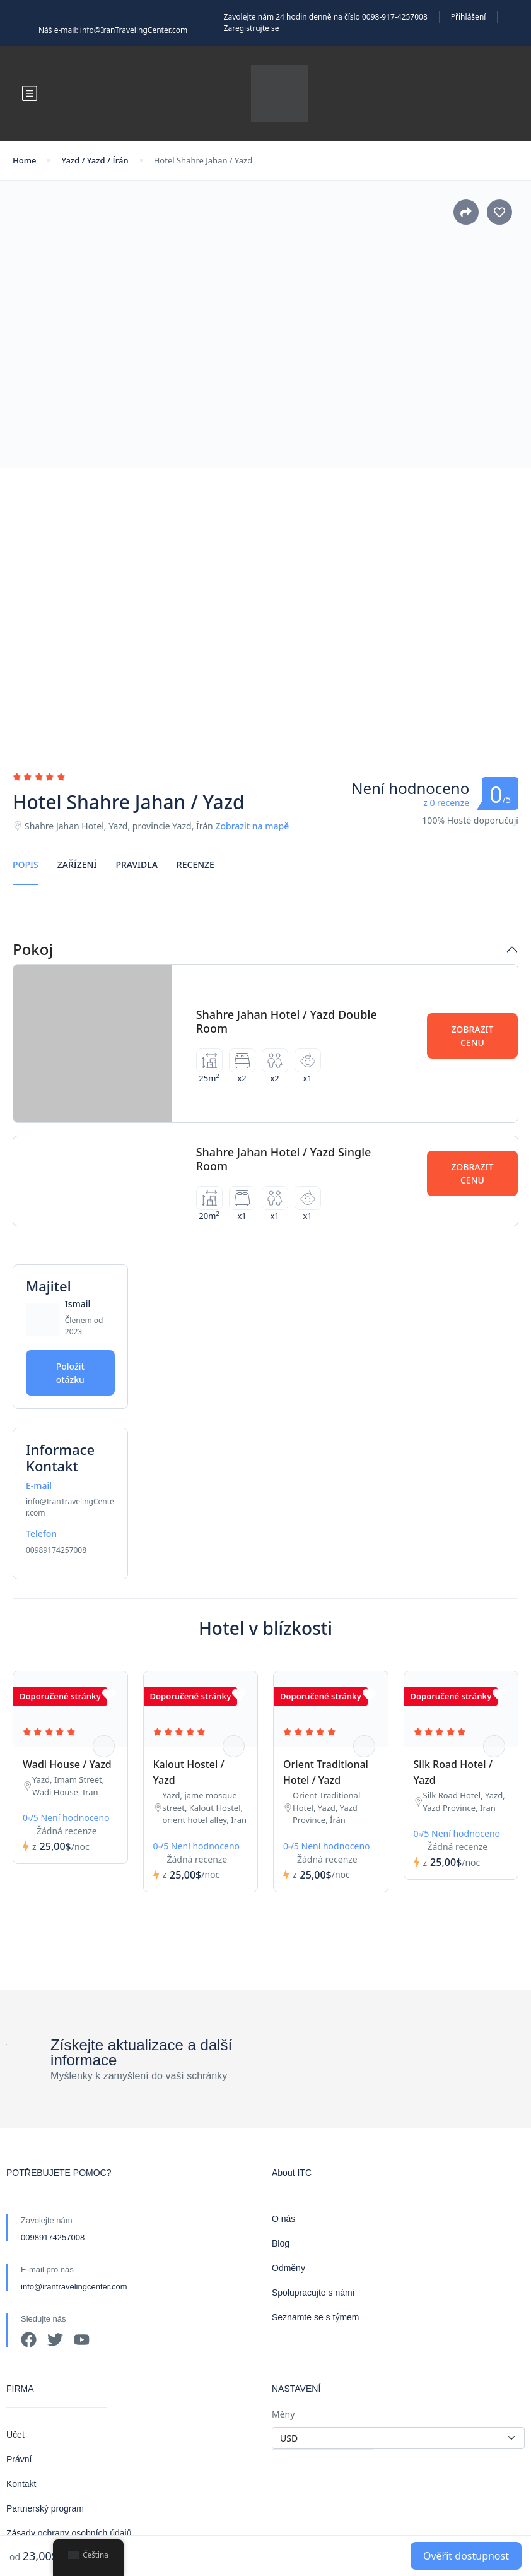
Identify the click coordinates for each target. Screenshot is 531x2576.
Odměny (288, 2268)
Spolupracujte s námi (313, 2293)
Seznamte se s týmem (315, 2317)
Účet (15, 2435)
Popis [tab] (25, 864)
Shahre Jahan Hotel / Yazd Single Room (283, 1158)
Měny (283, 2414)
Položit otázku (70, 1373)
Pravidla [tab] (136, 864)
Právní (19, 2459)
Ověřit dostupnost (466, 2556)
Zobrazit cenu (472, 1035)
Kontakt (21, 2484)
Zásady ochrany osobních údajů (68, 2533)
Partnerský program (45, 2508)
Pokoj (33, 950)
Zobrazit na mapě (252, 826)
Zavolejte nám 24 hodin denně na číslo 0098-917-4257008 (326, 16)
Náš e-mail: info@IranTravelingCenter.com (112, 30)
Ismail (78, 1304)
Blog (280, 2243)
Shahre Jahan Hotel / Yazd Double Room (286, 1021)
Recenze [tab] (195, 864)
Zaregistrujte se (251, 28)
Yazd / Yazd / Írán (94, 160)
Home (24, 160)
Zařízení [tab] (77, 864)
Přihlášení (468, 16)
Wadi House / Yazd (67, 1764)
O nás (283, 2219)
